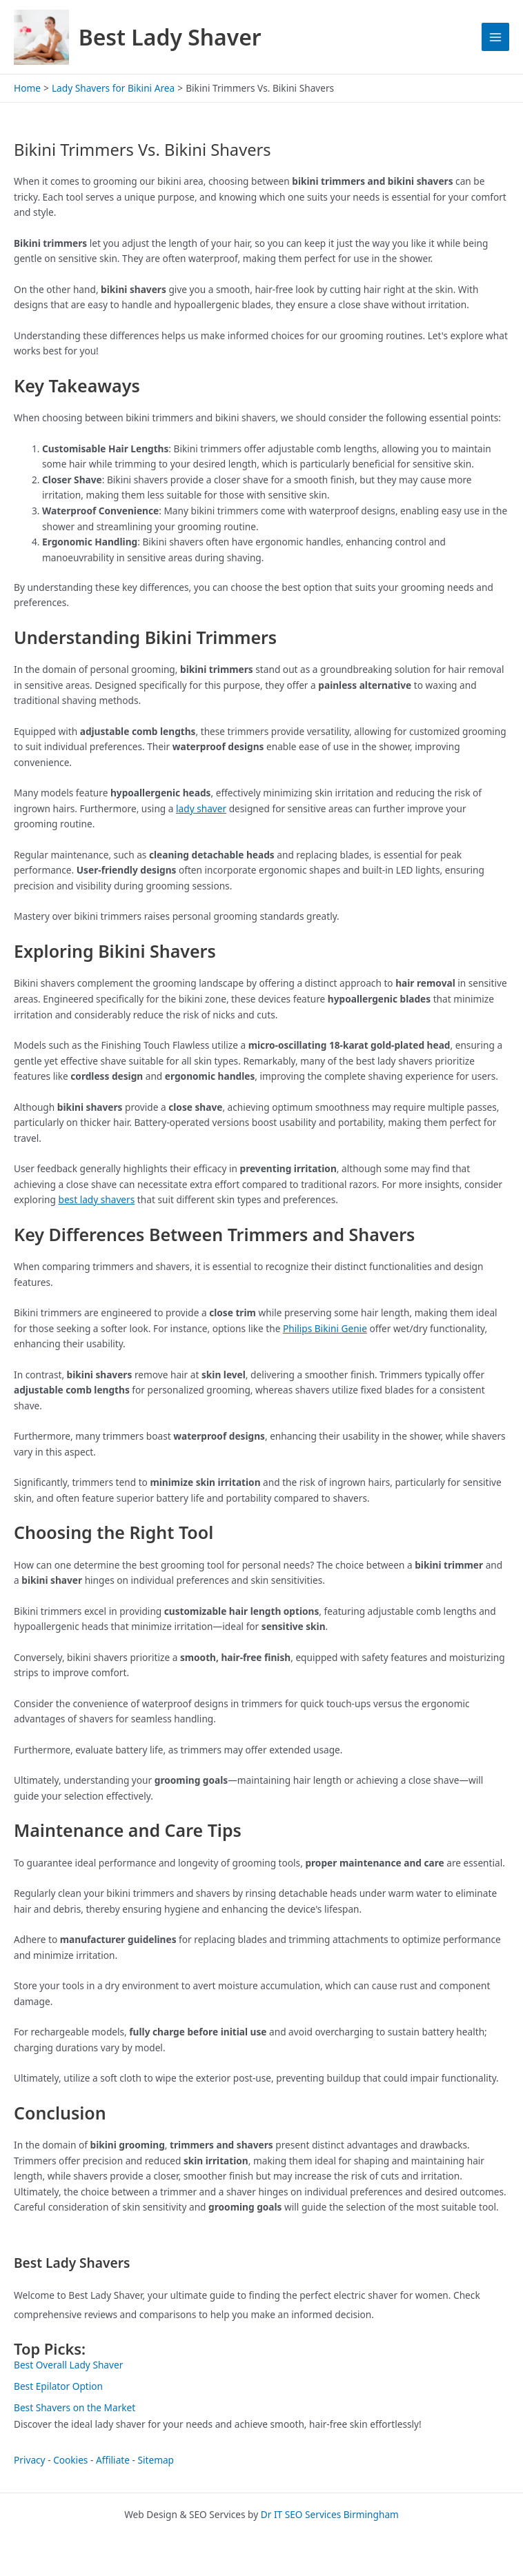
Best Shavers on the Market (74, 2407)
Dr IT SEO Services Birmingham (330, 2514)
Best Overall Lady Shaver (68, 2364)
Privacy (30, 2459)
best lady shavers (96, 1199)
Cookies (70, 2459)
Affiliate (113, 2459)
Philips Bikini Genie (325, 1328)
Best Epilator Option (58, 2386)
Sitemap (155, 2459)
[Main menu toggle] (496, 37)
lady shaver (201, 808)
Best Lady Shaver (170, 37)
